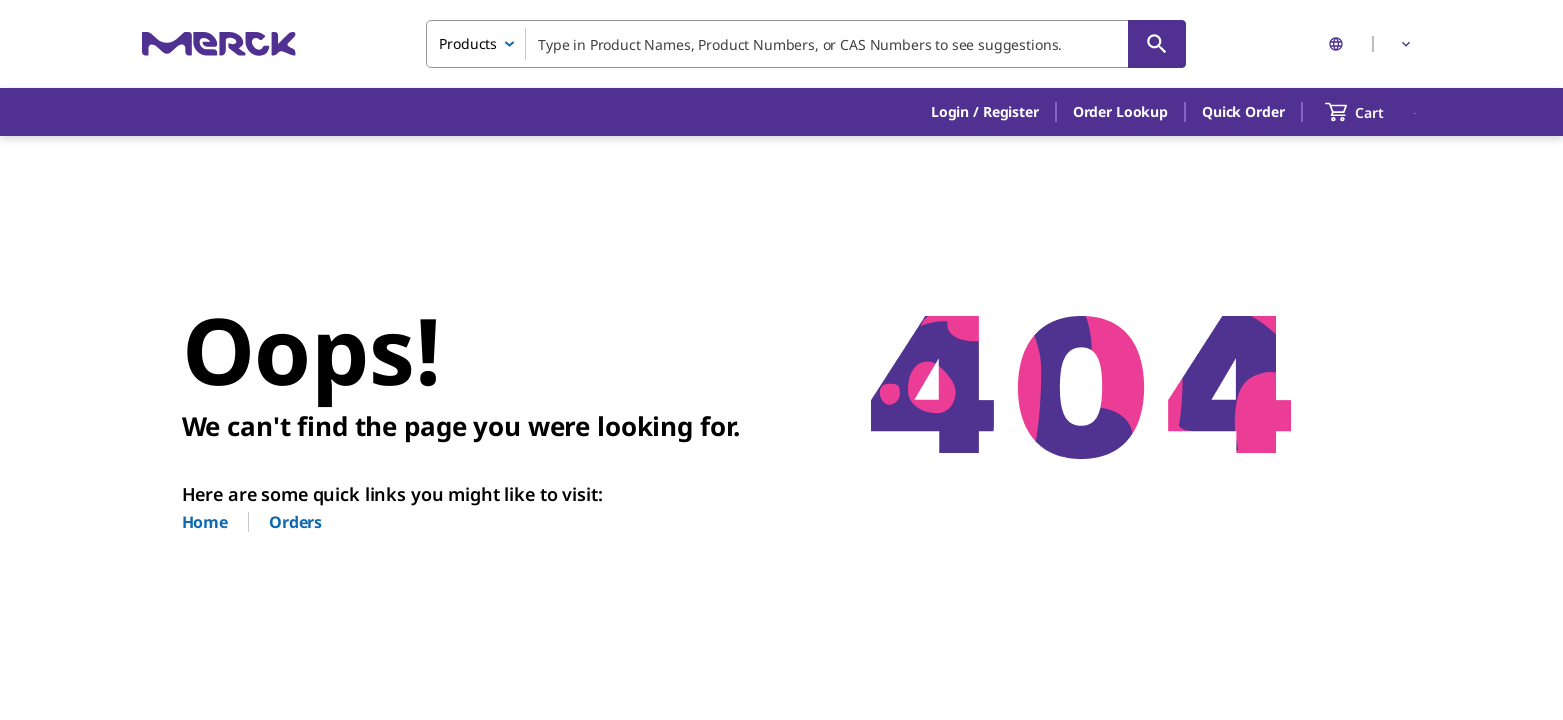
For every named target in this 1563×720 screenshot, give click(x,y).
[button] (985, 112)
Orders (295, 522)
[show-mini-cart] (1372, 112)
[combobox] (806, 44)
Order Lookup (1120, 111)
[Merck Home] (219, 43)
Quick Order (1243, 111)
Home (205, 522)
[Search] (1157, 44)
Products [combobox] (468, 43)
